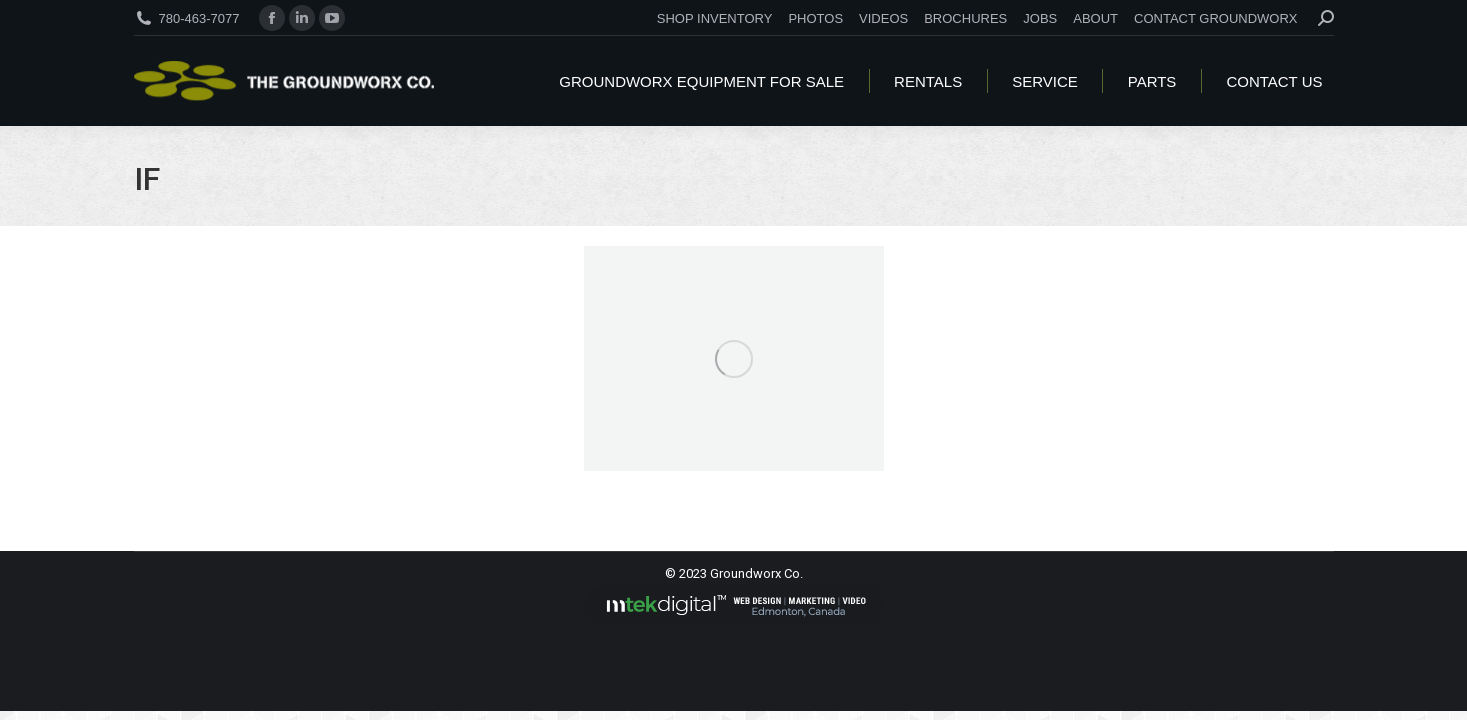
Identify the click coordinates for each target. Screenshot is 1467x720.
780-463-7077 (199, 18)
